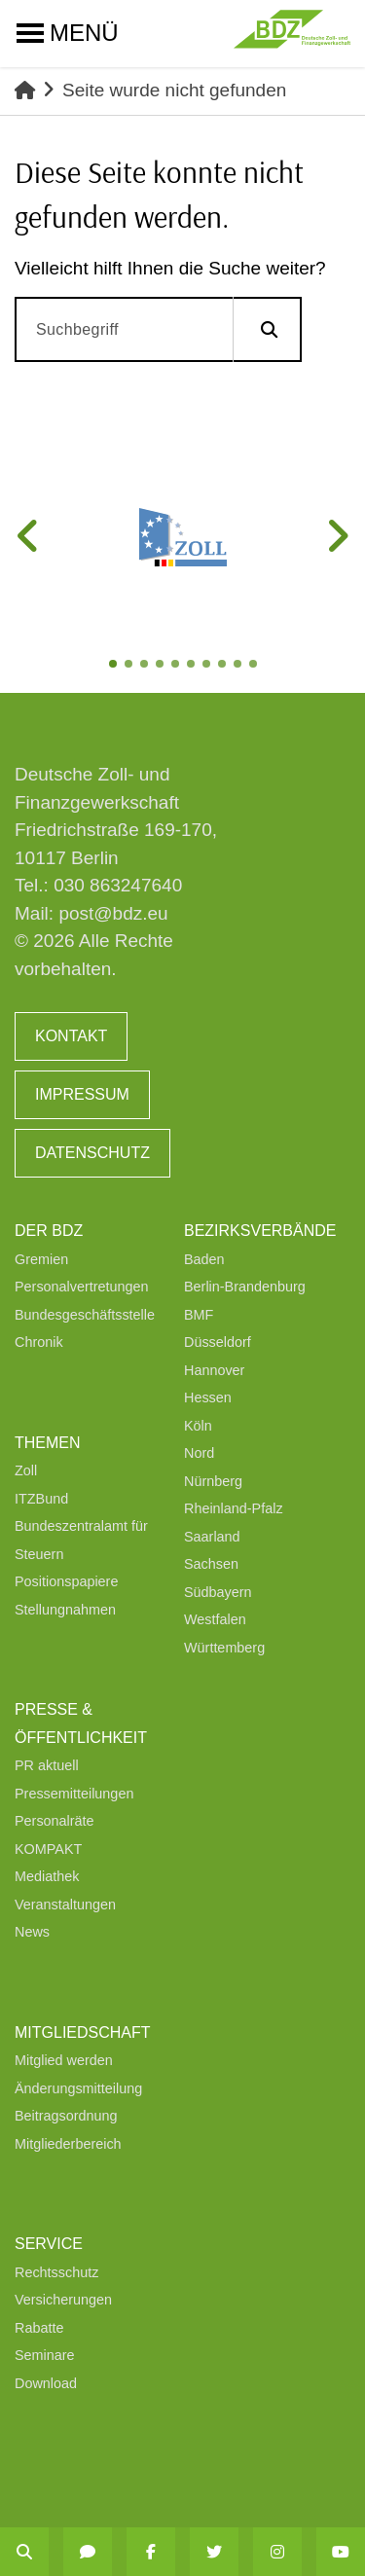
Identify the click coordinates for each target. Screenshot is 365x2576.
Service (49, 2243)
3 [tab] (146, 665)
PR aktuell (47, 1765)
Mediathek (47, 1876)
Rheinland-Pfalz (233, 1508)
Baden (204, 1259)
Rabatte (39, 2328)
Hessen (208, 1397)
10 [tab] (255, 665)
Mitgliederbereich (68, 2144)
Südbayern (218, 1592)
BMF (198, 1315)
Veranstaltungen (65, 1904)
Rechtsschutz (56, 2272)
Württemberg (224, 1647)
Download (46, 2383)
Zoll (26, 1470)
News (32, 1932)
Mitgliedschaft (83, 2032)
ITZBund (41, 1498)
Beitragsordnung (66, 2115)
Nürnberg (213, 1481)
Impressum (82, 1094)
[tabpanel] (182, 537)
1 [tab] (115, 665)
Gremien (41, 1259)
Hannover (214, 1370)
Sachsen (211, 1564)
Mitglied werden (64, 2060)
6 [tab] (193, 665)
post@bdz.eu (112, 913)
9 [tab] (239, 665)
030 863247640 (118, 885)
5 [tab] (177, 665)
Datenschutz (92, 1152)
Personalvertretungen (82, 1286)
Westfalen (215, 1619)
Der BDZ (49, 1230)
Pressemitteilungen (74, 1793)
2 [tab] (130, 665)
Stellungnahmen (65, 1609)
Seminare (45, 2355)
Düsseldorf (217, 1342)
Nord (199, 1453)
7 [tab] (208, 665)
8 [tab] (224, 665)
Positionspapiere (66, 1581)
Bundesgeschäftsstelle (85, 1315)
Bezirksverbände (260, 1230)
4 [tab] (161, 665)
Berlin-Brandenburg (245, 1286)
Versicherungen (63, 2299)
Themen (48, 1442)
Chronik (39, 1342)
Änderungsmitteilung (78, 2088)
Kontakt (71, 1036)
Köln (198, 1425)
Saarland (212, 1536)
